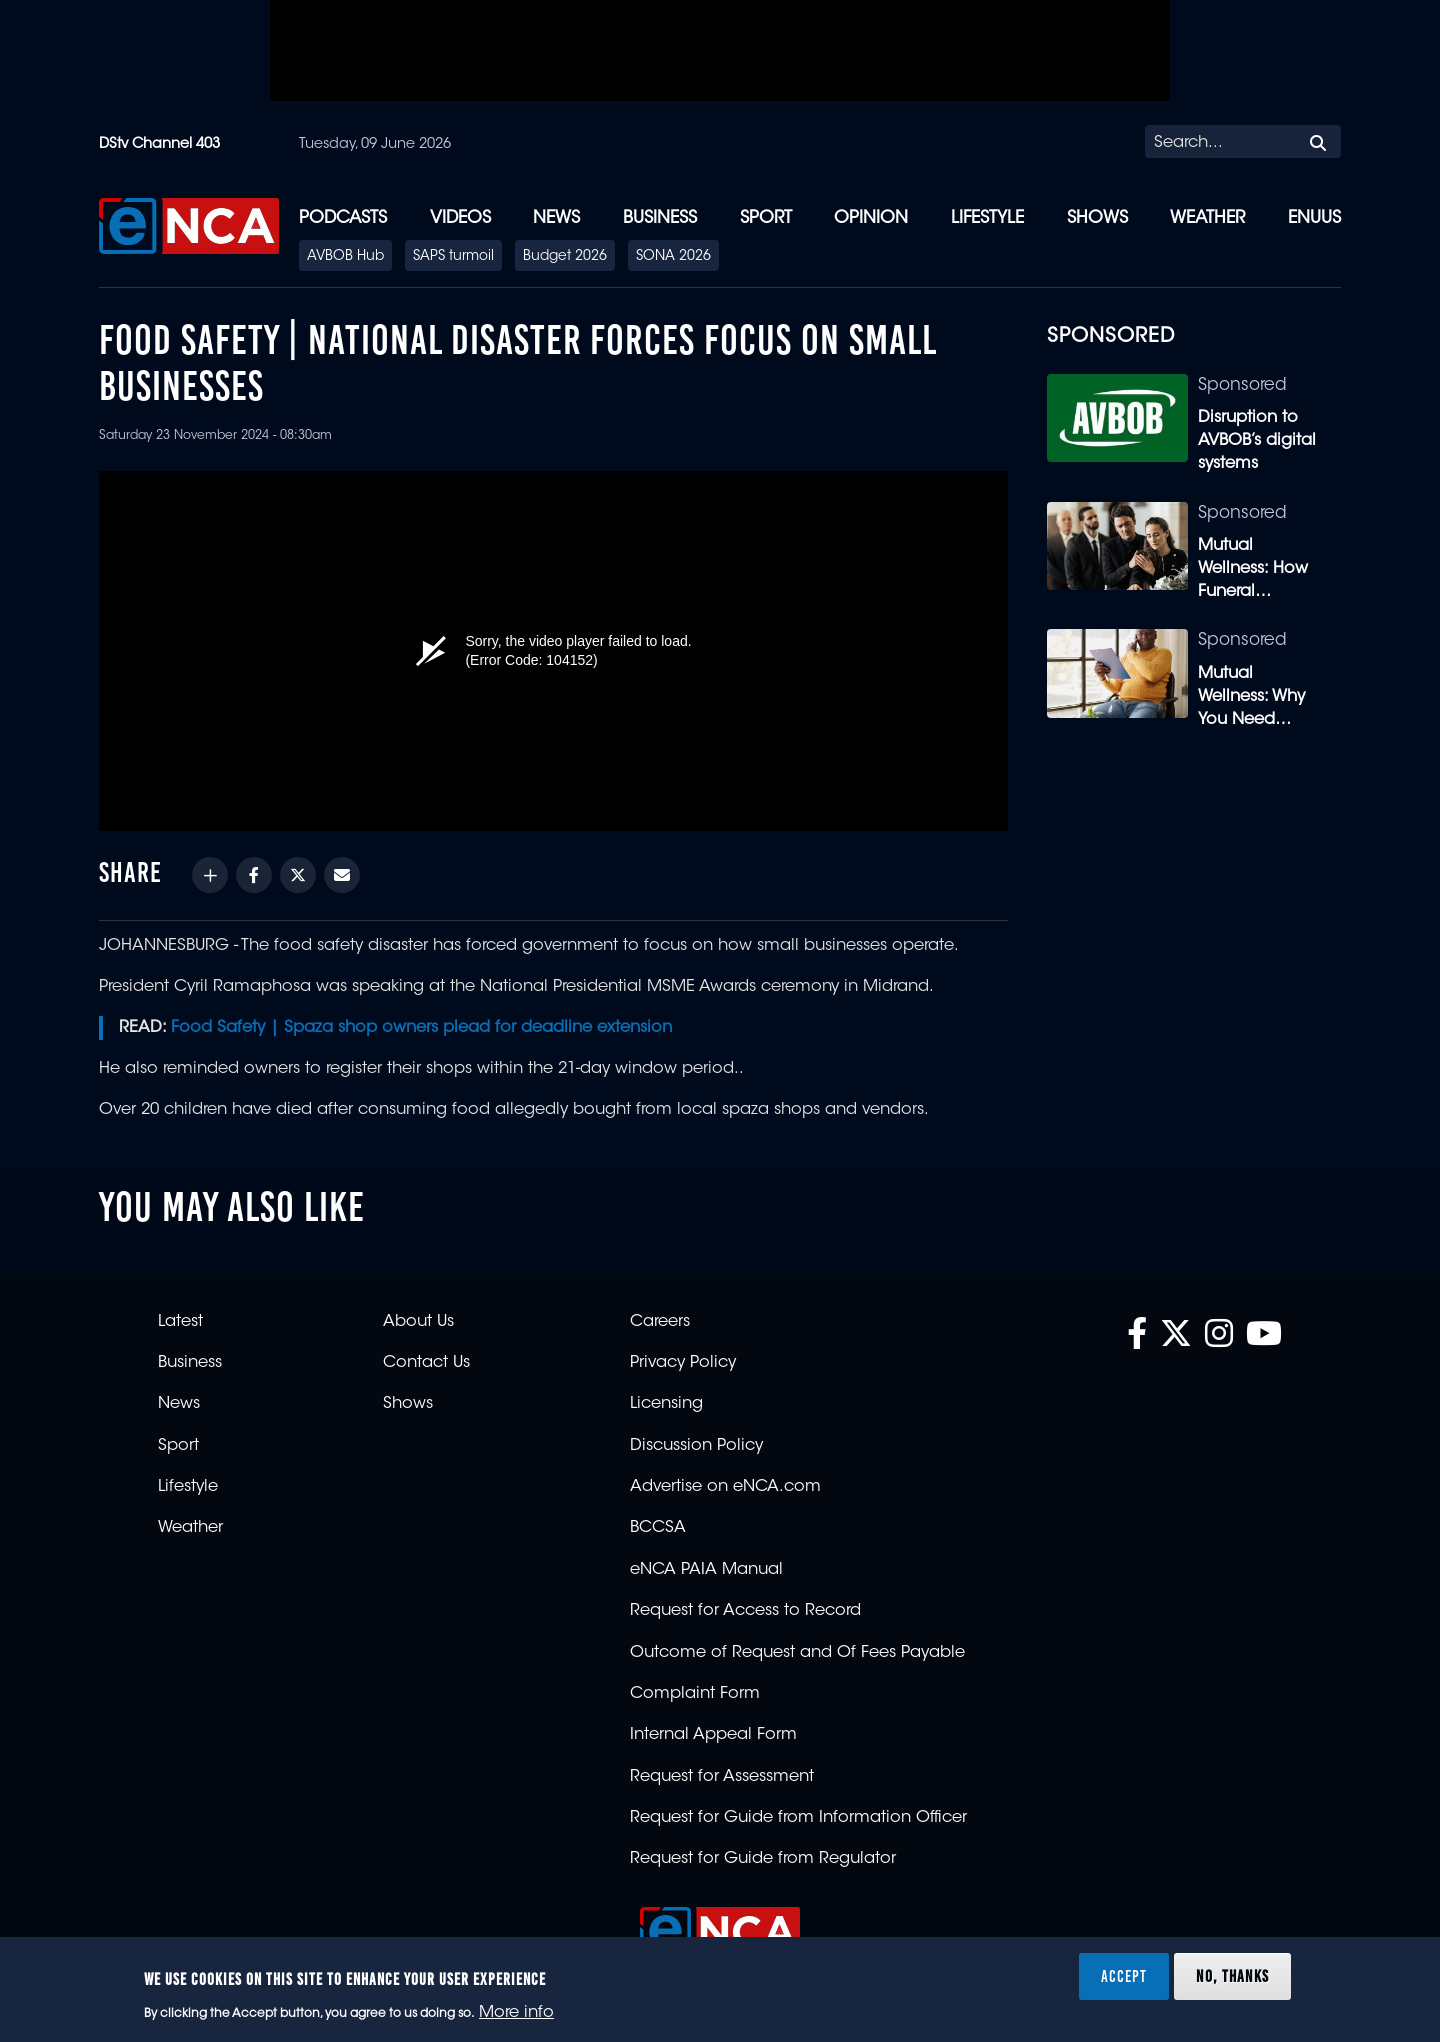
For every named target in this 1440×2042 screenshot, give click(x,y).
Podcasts (343, 218)
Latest (180, 1322)
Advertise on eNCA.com (725, 1487)
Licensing (666, 1404)
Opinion (871, 218)
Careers (660, 1322)
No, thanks (1232, 1976)
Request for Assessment (722, 1777)
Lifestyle (987, 218)
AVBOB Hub (345, 257)
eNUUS (1314, 218)
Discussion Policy (696, 1446)
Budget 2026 (565, 257)
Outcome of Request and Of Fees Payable (797, 1653)
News (556, 218)
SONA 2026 (673, 257)
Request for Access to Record (745, 1611)
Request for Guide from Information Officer (798, 1818)
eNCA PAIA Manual (706, 1570)
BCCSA (658, 1528)
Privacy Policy (683, 1363)
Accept (1124, 1976)
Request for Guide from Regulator (763, 1859)
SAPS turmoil (453, 257)
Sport (766, 218)
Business (660, 218)
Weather (1207, 218)
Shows (1097, 218)
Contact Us (426, 1363)
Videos (460, 218)
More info (516, 2013)
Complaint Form (695, 1694)
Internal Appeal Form (713, 1735)
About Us (418, 1322)
